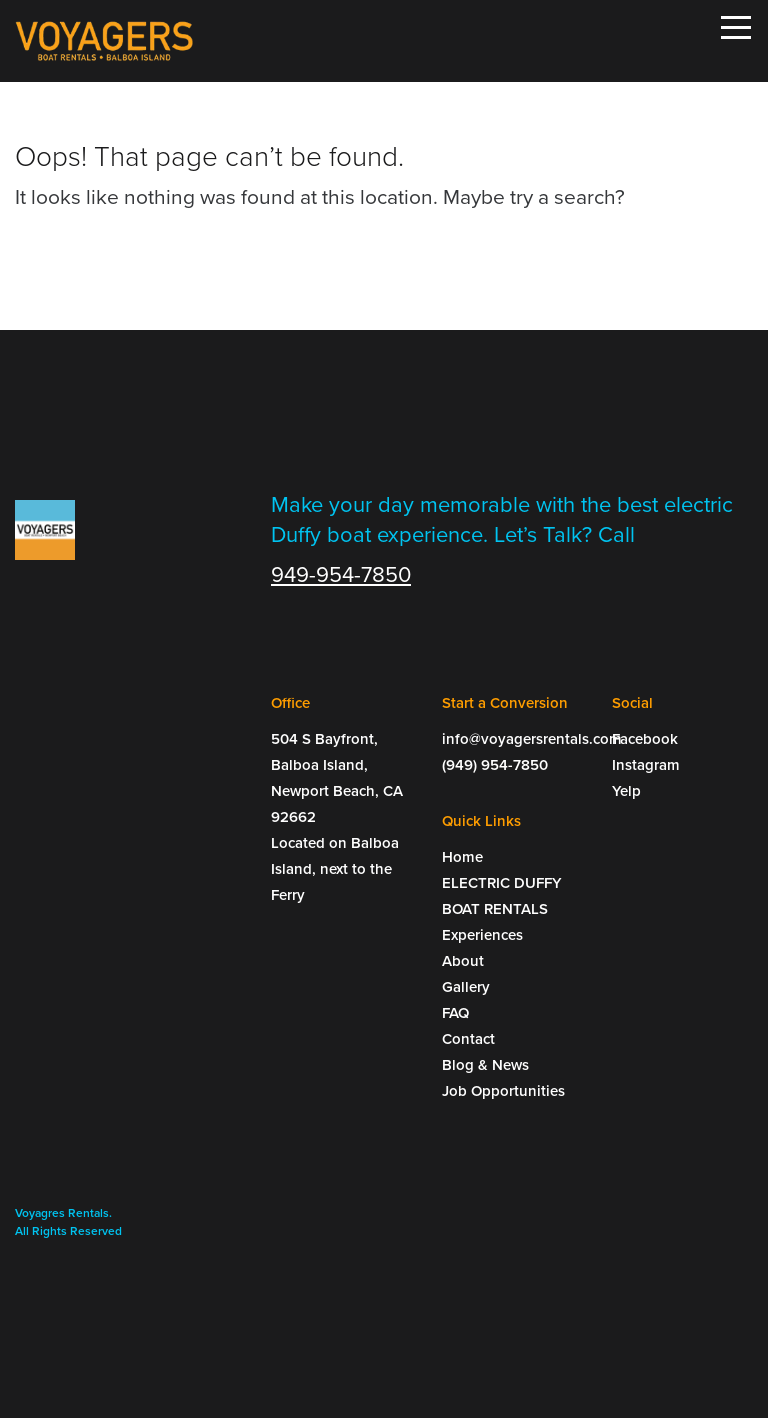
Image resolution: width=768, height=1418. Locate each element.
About (463, 961)
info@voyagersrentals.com (512, 739)
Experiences (482, 935)
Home (462, 857)
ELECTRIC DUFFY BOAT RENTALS (502, 896)
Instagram (646, 765)
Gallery (466, 987)
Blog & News (485, 1065)
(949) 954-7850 (495, 765)
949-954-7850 (341, 575)
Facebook (645, 739)
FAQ (455, 1013)
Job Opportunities (503, 1091)
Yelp (626, 791)
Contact (468, 1039)
